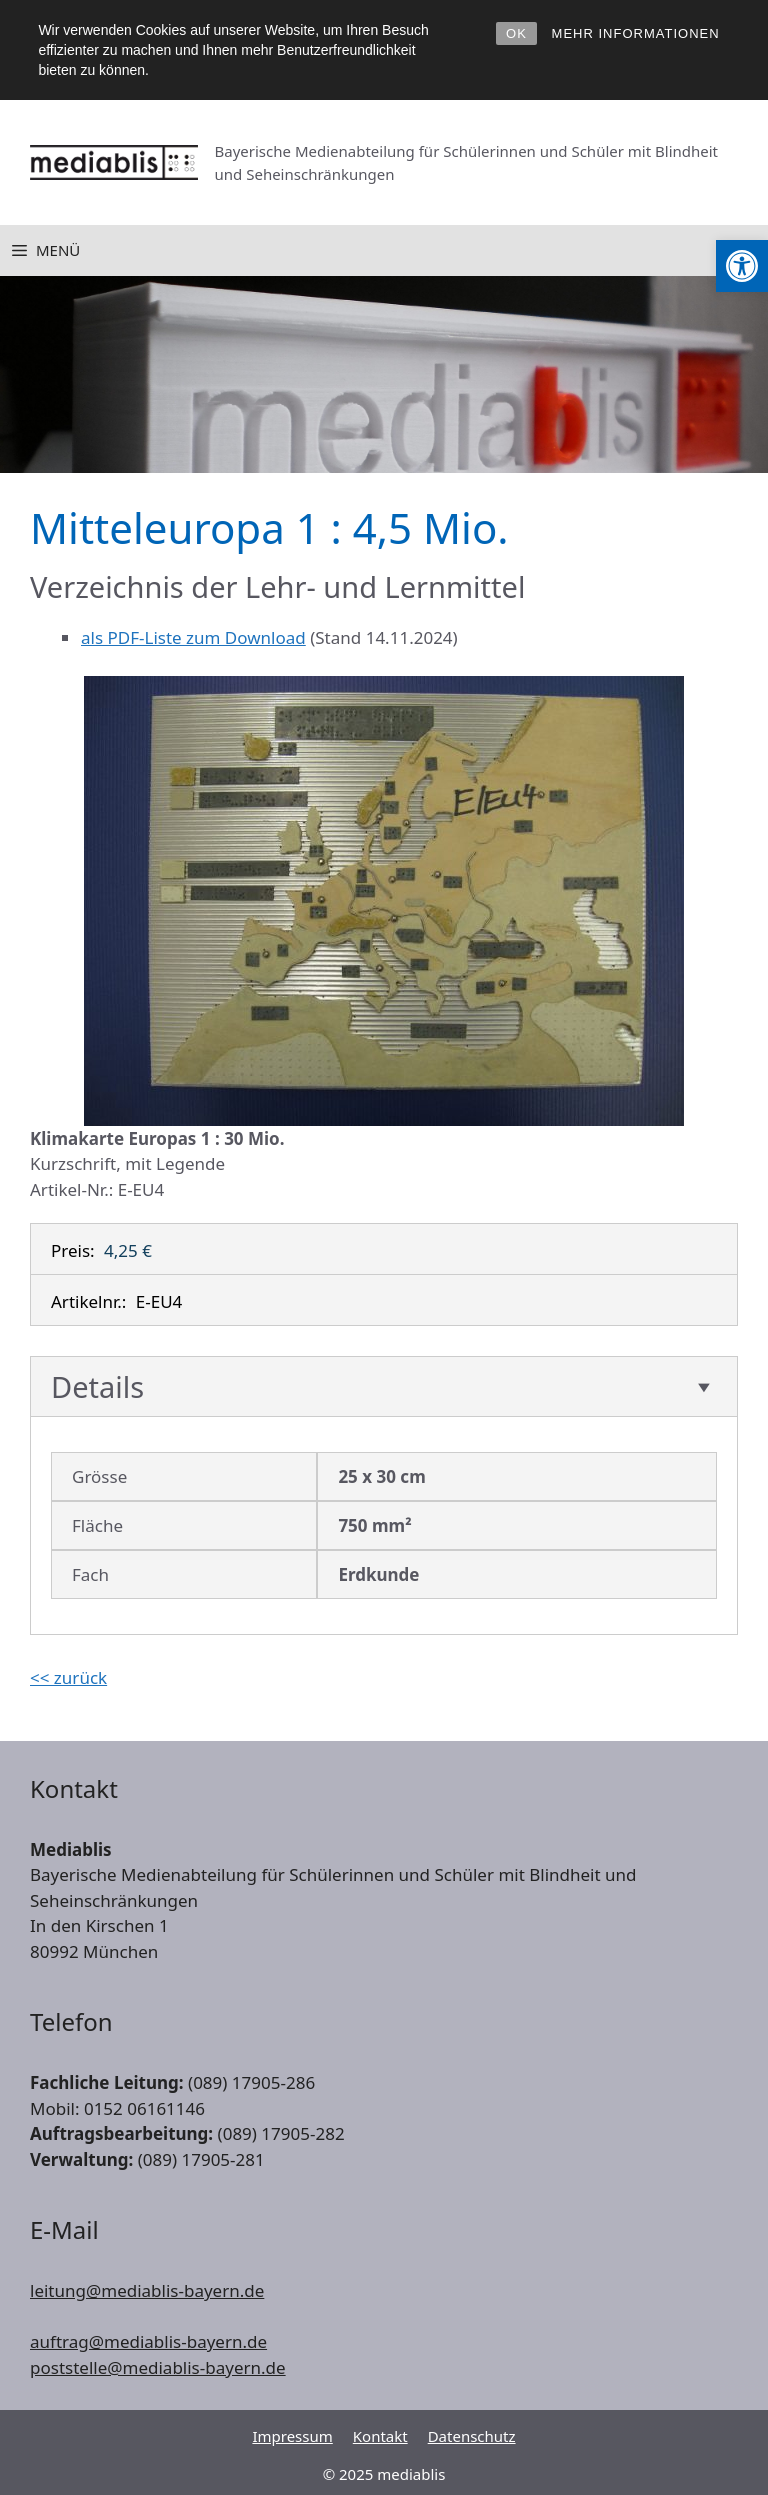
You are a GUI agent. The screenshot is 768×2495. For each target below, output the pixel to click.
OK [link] (516, 33)
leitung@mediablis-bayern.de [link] (147, 2290)
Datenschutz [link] (472, 2436)
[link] (742, 266)
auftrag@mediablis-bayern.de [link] (148, 2341)
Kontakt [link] (380, 2436)
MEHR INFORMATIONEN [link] (636, 33)
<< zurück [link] (68, 1677)
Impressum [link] (292, 2436)
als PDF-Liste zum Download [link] (193, 637)
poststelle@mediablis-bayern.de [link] (158, 2367)
